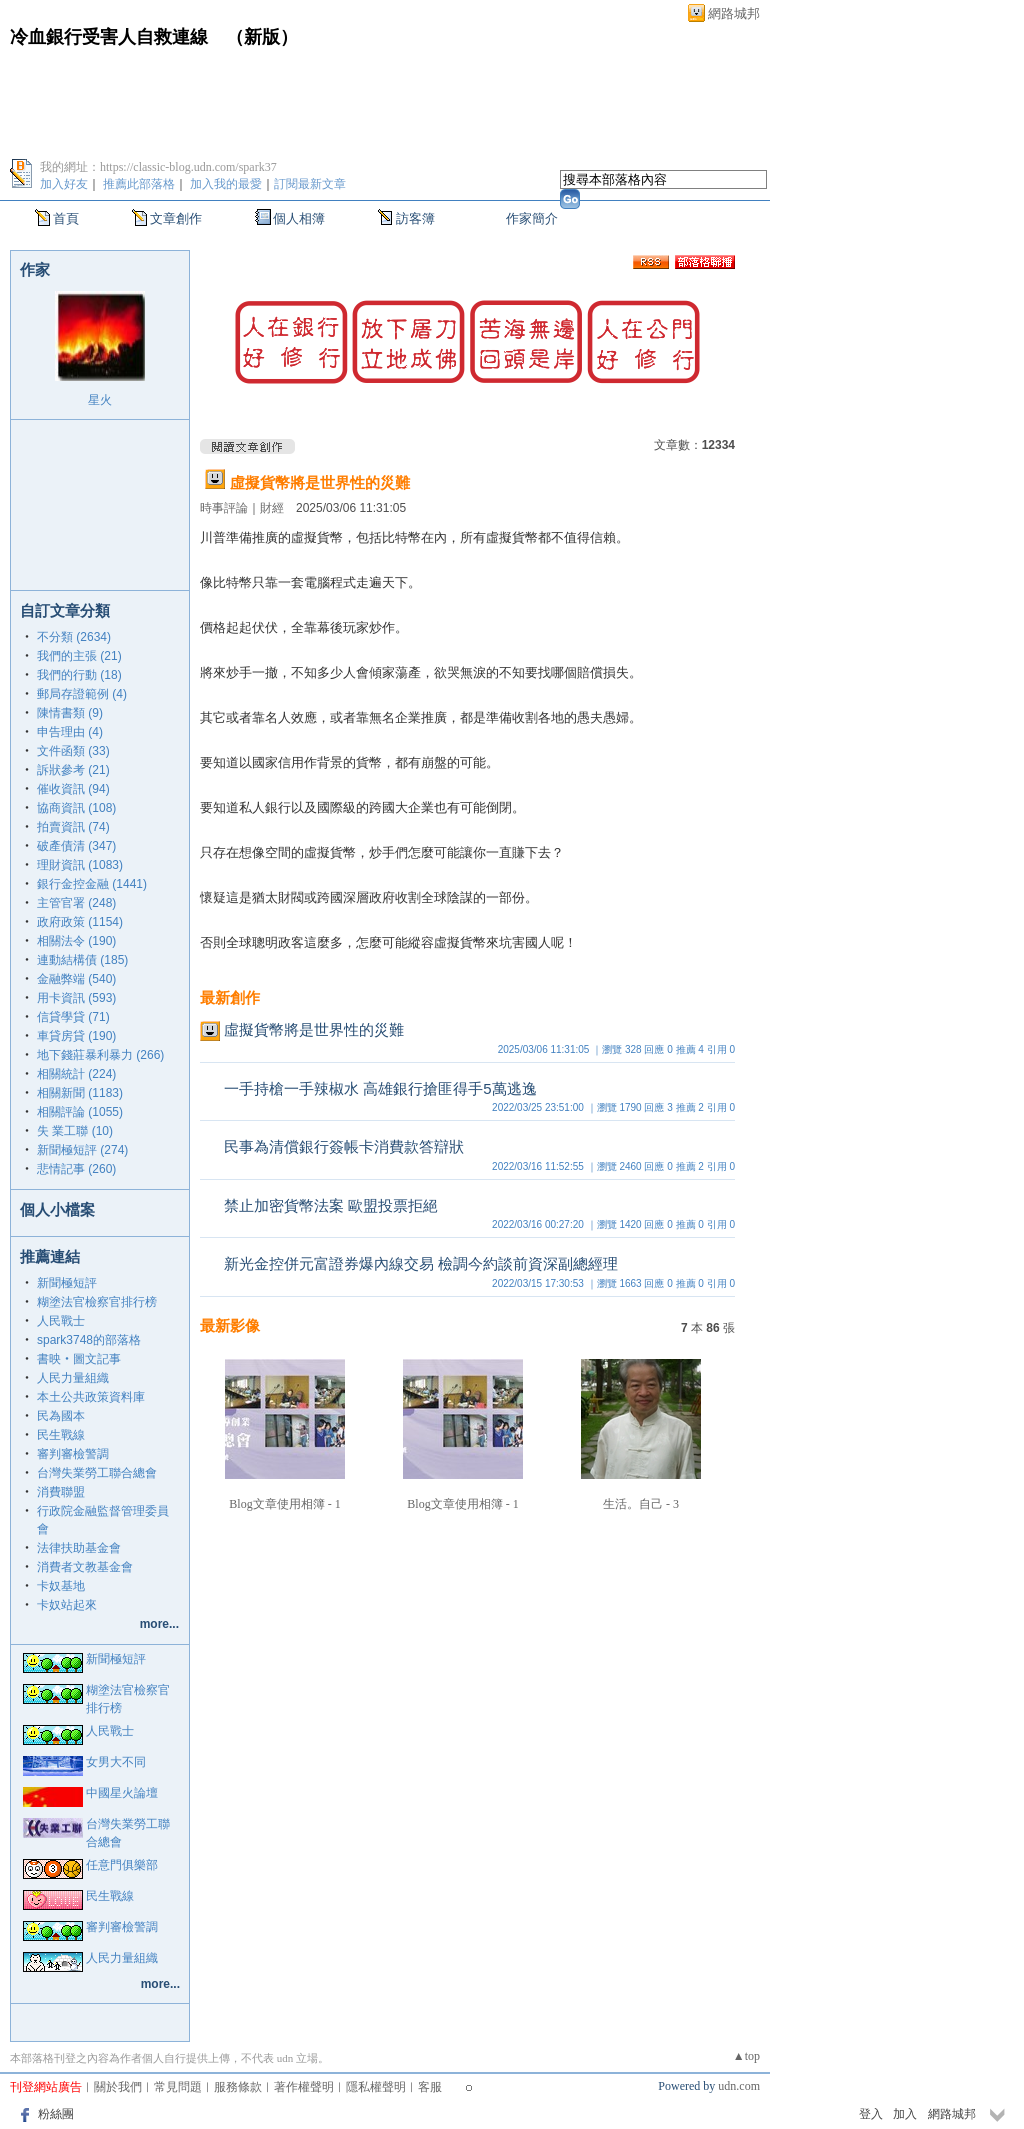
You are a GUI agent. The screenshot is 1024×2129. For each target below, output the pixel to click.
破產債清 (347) (76, 846)
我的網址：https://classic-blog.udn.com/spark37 (158, 167)
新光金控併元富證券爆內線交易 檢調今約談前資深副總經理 (421, 1263)
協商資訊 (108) (76, 808)
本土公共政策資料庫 (91, 1397)
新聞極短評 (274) (82, 1150)
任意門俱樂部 (122, 1865)
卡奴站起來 (67, 1605)
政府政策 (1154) (80, 922)
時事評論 (224, 508)
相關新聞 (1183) (80, 1093)
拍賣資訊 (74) (73, 827)
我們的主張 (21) (79, 656)
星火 (100, 400)
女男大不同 (116, 1762)
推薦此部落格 (139, 184)
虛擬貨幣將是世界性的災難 (320, 482)
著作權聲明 (304, 2087)
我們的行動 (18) (79, 675)
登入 (871, 2114)
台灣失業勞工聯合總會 (97, 1473)
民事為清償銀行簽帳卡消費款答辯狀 (344, 1146)
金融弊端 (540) (76, 979)
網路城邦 (734, 13)
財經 (272, 508)
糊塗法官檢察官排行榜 (97, 1302)
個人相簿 (299, 218)
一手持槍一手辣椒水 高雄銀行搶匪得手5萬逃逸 (380, 1088)
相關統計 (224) (76, 1074)
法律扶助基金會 (79, 1548)
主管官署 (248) (76, 903)
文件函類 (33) (73, 751)
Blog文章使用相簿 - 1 (284, 1504)
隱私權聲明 (376, 2087)
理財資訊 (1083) (80, 865)
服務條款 (238, 2087)
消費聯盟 (61, 1492)
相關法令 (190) (76, 941)
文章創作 (176, 218)
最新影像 (230, 1325)
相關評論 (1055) (80, 1112)
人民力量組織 (73, 1378)
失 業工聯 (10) (75, 1131)
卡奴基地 (61, 1586)
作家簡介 (532, 218)
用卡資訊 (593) (76, 998)
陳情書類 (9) (70, 713)
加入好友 (64, 184)
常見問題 (178, 2087)
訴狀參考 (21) (73, 770)
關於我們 (118, 2087)
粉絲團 (56, 2114)
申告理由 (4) (70, 732)
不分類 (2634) (74, 637)
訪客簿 (415, 218)
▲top (746, 2056)
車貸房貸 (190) (76, 1036)
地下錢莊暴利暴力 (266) (100, 1055)
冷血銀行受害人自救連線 (109, 37)
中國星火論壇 (122, 1793)
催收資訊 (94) (73, 789)
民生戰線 (61, 1435)
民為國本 (61, 1416)
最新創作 (230, 997)
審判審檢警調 (73, 1454)
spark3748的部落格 (89, 1340)
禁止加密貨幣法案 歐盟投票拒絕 (331, 1205)
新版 (262, 37)
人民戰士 (61, 1321)
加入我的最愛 (226, 184)
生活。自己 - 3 (641, 1504)
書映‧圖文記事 (79, 1359)
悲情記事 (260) (76, 1169)
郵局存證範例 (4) (82, 694)
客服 (430, 2087)
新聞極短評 (67, 1283)
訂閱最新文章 (310, 184)
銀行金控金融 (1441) (92, 884)
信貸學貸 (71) (73, 1017)
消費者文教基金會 (85, 1567)
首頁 (66, 218)
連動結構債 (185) (82, 960)
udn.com (739, 2086)
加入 (905, 2114)
